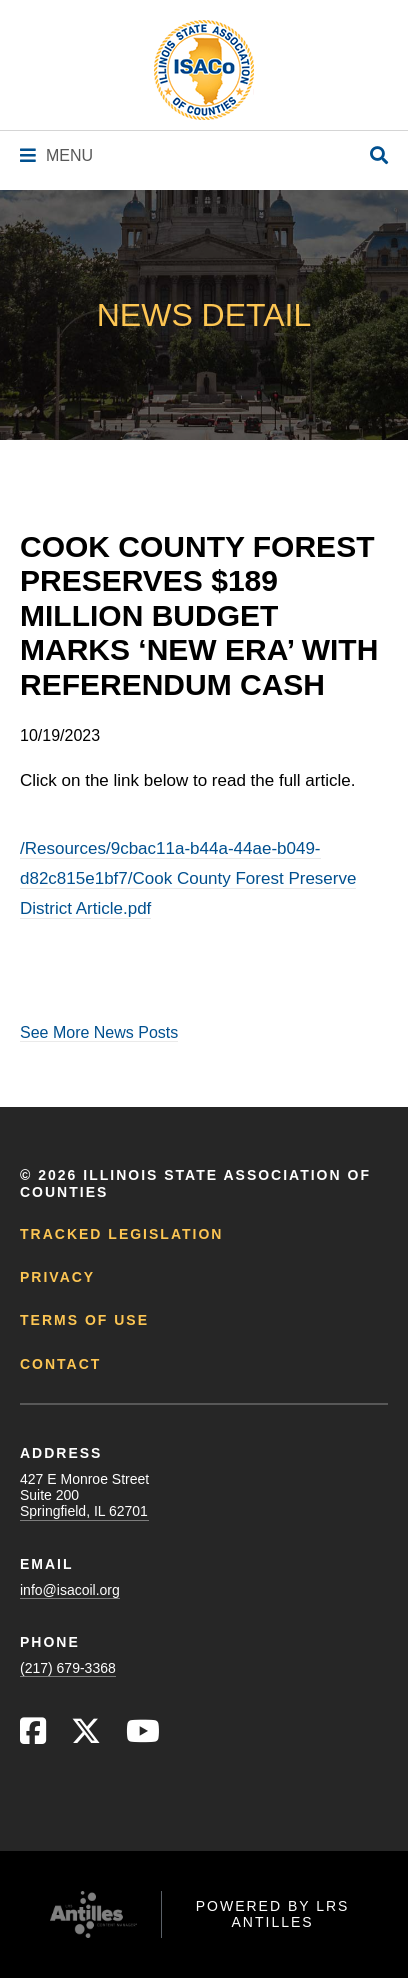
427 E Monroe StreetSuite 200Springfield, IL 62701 (84, 1495)
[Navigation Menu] (56, 155)
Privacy (57, 1277)
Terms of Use (84, 1320)
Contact (60, 1364)
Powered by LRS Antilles (273, 1914)
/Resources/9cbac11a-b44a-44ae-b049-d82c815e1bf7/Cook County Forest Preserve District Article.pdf (188, 878)
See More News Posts (99, 1032)
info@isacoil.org (70, 1590)
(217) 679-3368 (68, 1668)
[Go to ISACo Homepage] (204, 70)
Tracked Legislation (121, 1234)
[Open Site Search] (379, 156)
